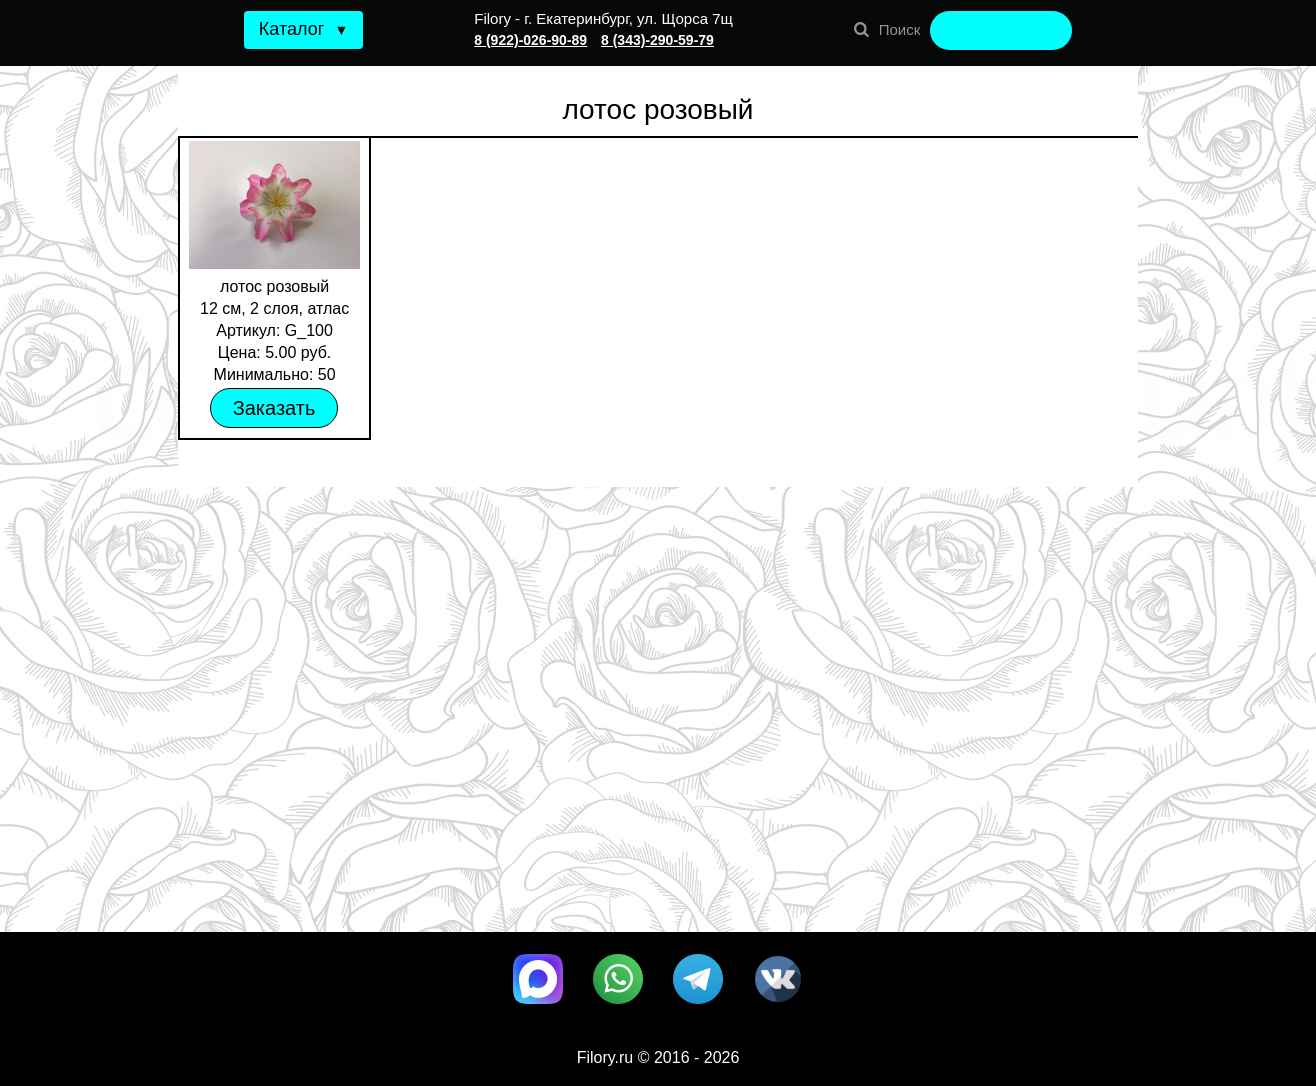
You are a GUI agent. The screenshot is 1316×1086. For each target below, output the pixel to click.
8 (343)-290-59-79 (657, 40)
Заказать (274, 408)
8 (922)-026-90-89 (530, 40)
